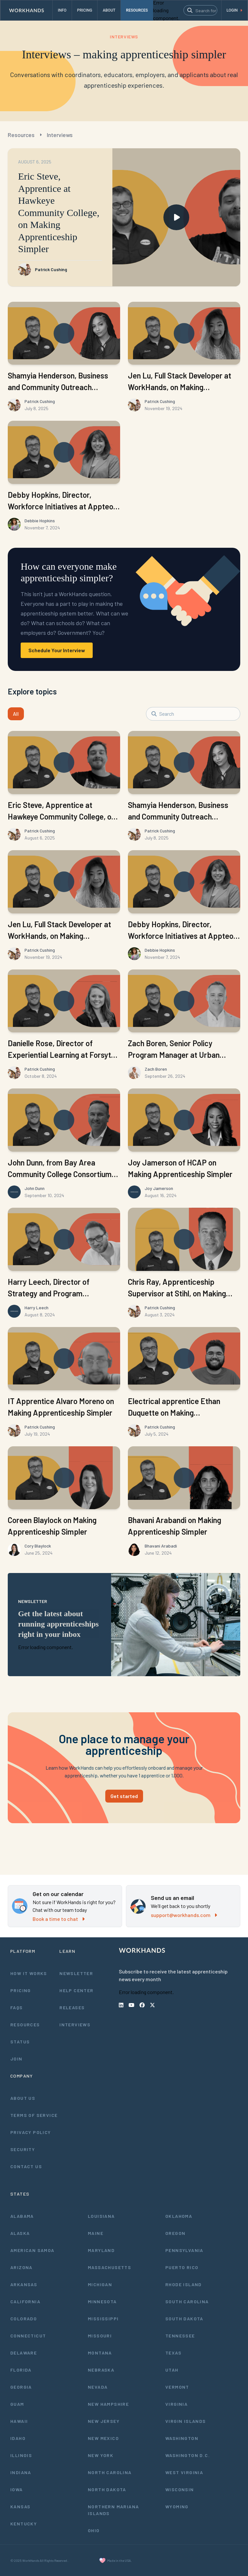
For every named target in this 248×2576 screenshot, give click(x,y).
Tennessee (180, 2335)
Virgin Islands (185, 2421)
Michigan (100, 2284)
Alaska (20, 2233)
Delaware (23, 2352)
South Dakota (184, 2318)
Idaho (18, 2438)
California (25, 2301)
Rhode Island (183, 2284)
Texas (173, 2352)
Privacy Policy (30, 2132)
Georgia (21, 2387)
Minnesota (102, 2301)
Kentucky (23, 2523)
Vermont (177, 2387)
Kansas (20, 2506)
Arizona (21, 2267)
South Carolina (187, 2301)
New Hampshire (108, 2404)
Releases (72, 2007)
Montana (100, 2352)
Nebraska (101, 2370)
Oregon (175, 2233)
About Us (22, 2098)
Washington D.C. (187, 2455)
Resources (21, 134)
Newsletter (76, 1973)
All (16, 714)
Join (16, 2058)
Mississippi (103, 2318)
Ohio (94, 2530)
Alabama (22, 2216)
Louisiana (101, 2216)
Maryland (101, 2250)
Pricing (20, 1990)
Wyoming (177, 2506)
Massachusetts (109, 2267)
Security (22, 2149)
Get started (124, 1796)
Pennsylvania (184, 2250)
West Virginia (184, 2472)
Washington (181, 2438)
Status (20, 2041)
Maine (95, 2233)
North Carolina (110, 2472)
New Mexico (103, 2438)
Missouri (100, 2335)
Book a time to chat (59, 1919)
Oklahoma (178, 2216)
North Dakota (107, 2489)
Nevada (98, 2387)
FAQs (16, 2007)
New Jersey (103, 2421)
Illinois (21, 2455)
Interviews (60, 134)
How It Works (28, 1973)
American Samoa (32, 2250)
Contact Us (26, 2166)
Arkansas (23, 2284)
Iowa (16, 2489)
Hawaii (19, 2421)
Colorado (23, 2318)
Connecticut (28, 2335)
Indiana (20, 2472)
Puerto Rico (181, 2267)
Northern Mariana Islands (113, 2510)
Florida (21, 2370)
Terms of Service (33, 2115)
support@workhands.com (184, 1915)
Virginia (176, 2404)
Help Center (76, 1990)
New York (100, 2455)
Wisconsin (179, 2489)
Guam (17, 2404)
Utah (172, 2370)
